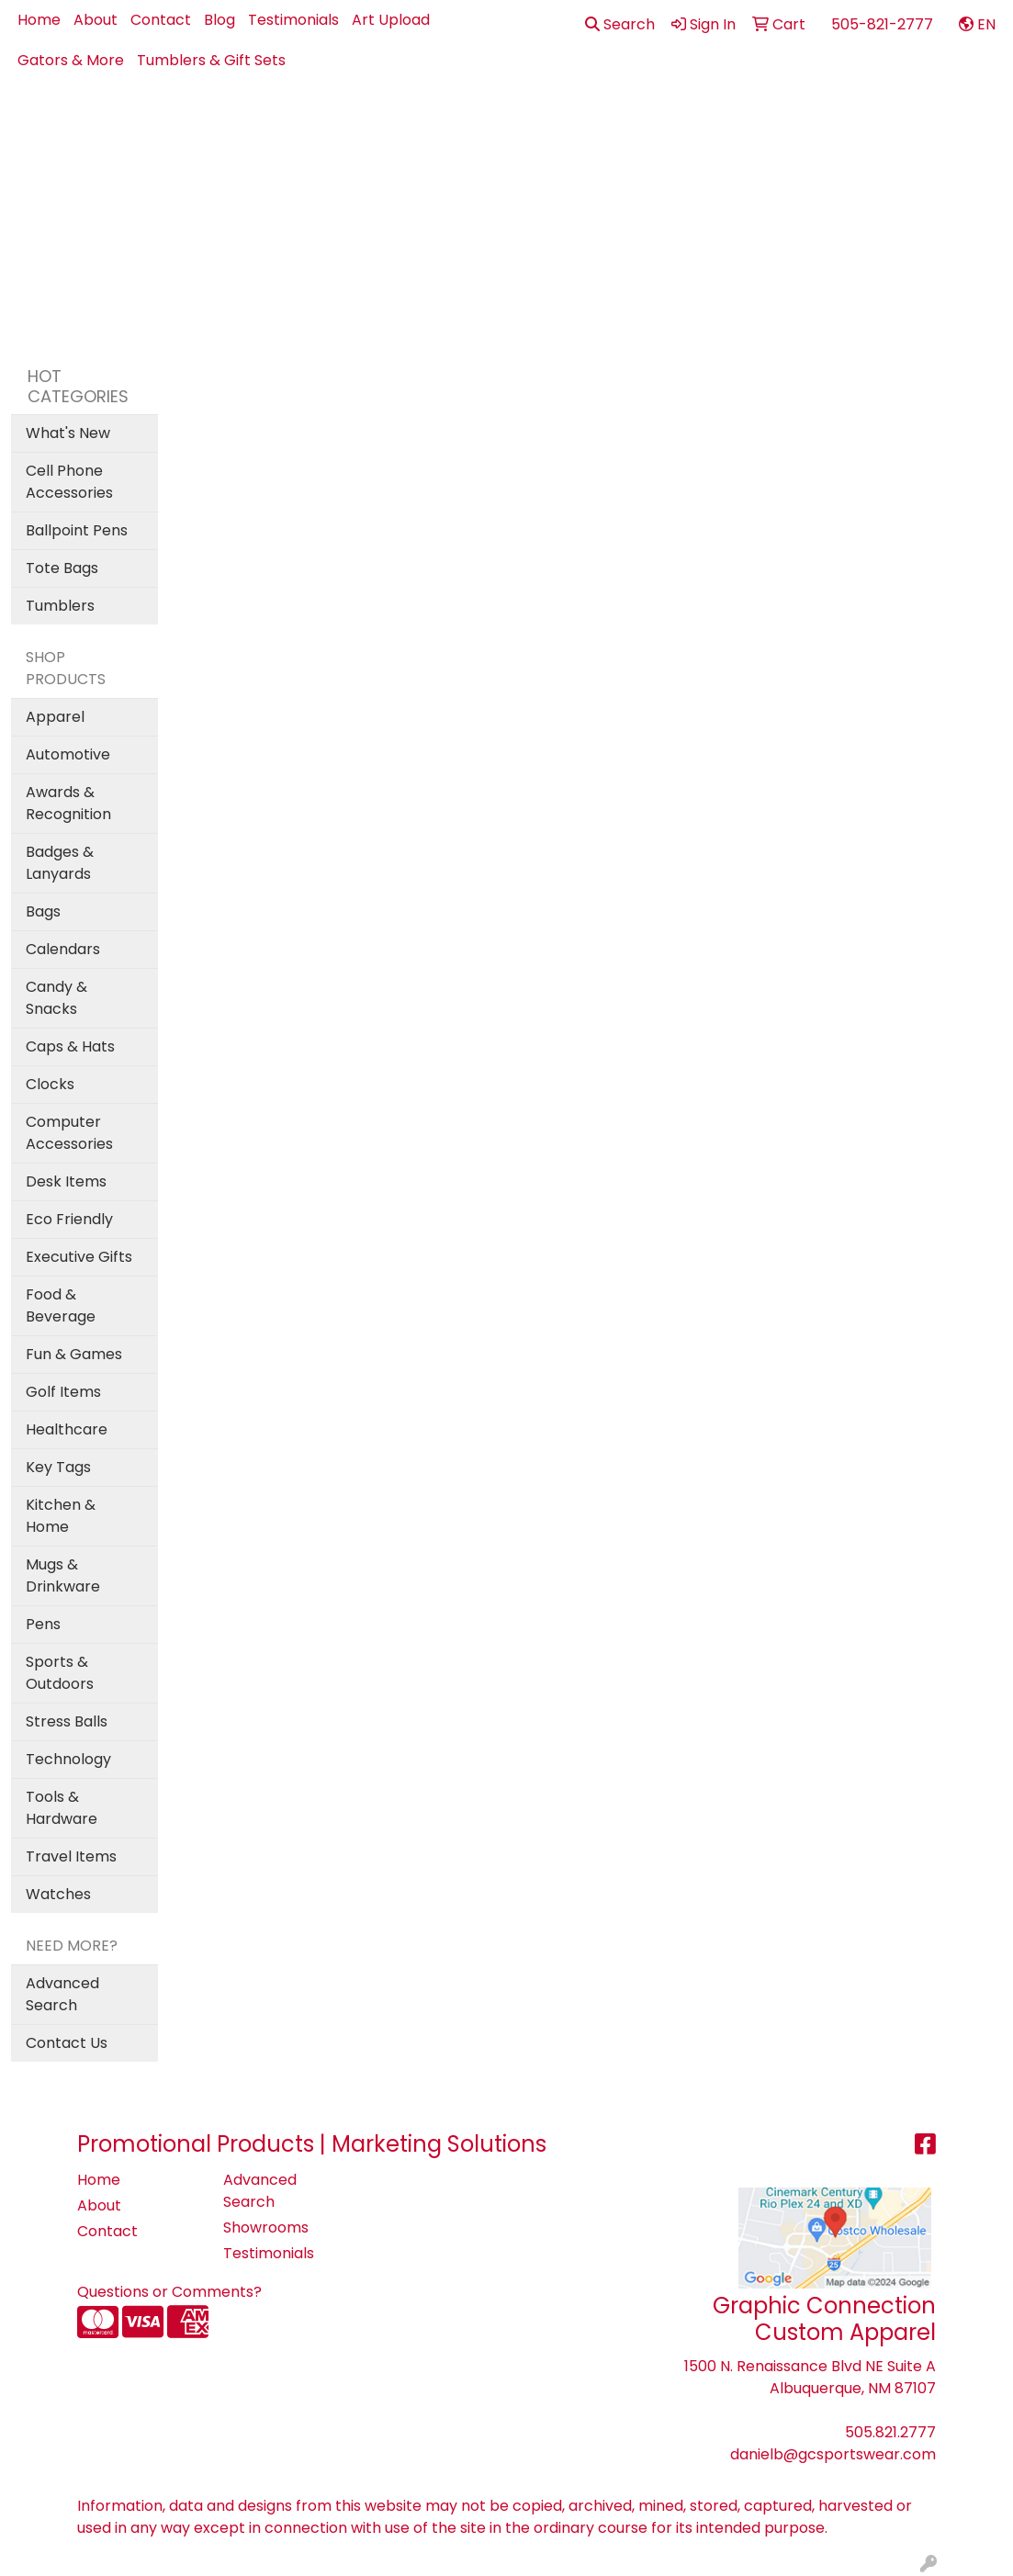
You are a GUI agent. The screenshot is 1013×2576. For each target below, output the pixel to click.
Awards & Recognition (68, 803)
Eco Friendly (69, 1219)
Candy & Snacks (56, 997)
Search (620, 24)
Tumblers (60, 605)
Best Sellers (455, 120)
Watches (58, 1894)
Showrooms (266, 2227)
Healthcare (66, 1429)
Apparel (369, 120)
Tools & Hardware (61, 1807)
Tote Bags (62, 568)
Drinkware (614, 120)
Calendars (63, 949)
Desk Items (66, 1181)
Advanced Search (62, 1994)
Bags (529, 120)
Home (39, 19)
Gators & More (70, 60)
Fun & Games (74, 1354)
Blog (219, 19)
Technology (68, 1759)
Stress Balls (66, 1721)
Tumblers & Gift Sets (211, 60)
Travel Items (71, 1856)
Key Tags (58, 1467)
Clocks (50, 1084)
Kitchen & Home (61, 1515)
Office (824, 120)
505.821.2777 (890, 2432)
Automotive (68, 754)
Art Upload (391, 19)
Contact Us (66, 2042)
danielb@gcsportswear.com (833, 2454)
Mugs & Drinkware (63, 1575)
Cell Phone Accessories (69, 481)
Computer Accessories (69, 1132)
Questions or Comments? (169, 2291)
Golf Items (63, 1391)
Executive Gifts (79, 1256)
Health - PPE (726, 120)
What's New (68, 433)
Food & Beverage (61, 1305)
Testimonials (293, 19)
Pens (893, 120)
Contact (160, 19)
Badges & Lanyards (60, 862)
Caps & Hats (70, 1046)
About (95, 19)
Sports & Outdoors (60, 1672)
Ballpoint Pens (77, 530)
